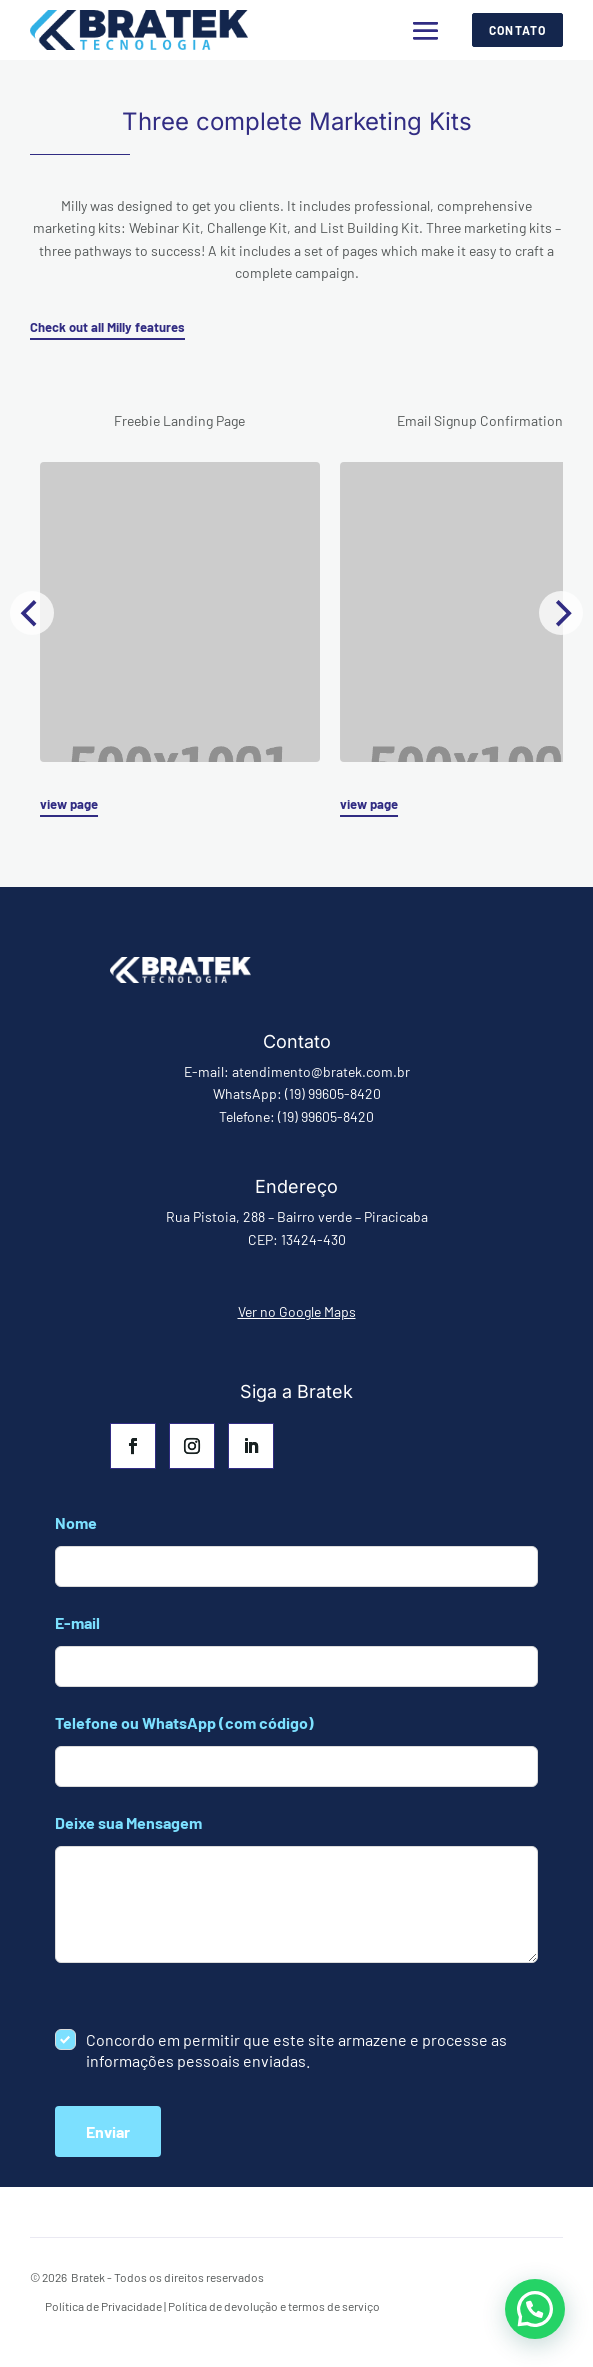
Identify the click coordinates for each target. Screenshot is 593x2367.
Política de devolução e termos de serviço (274, 2306)
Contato (517, 30)
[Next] (561, 613)
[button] (535, 2309)
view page (69, 804)
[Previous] (32, 613)
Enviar (108, 2131)
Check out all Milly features (107, 327)
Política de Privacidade (103, 2306)
